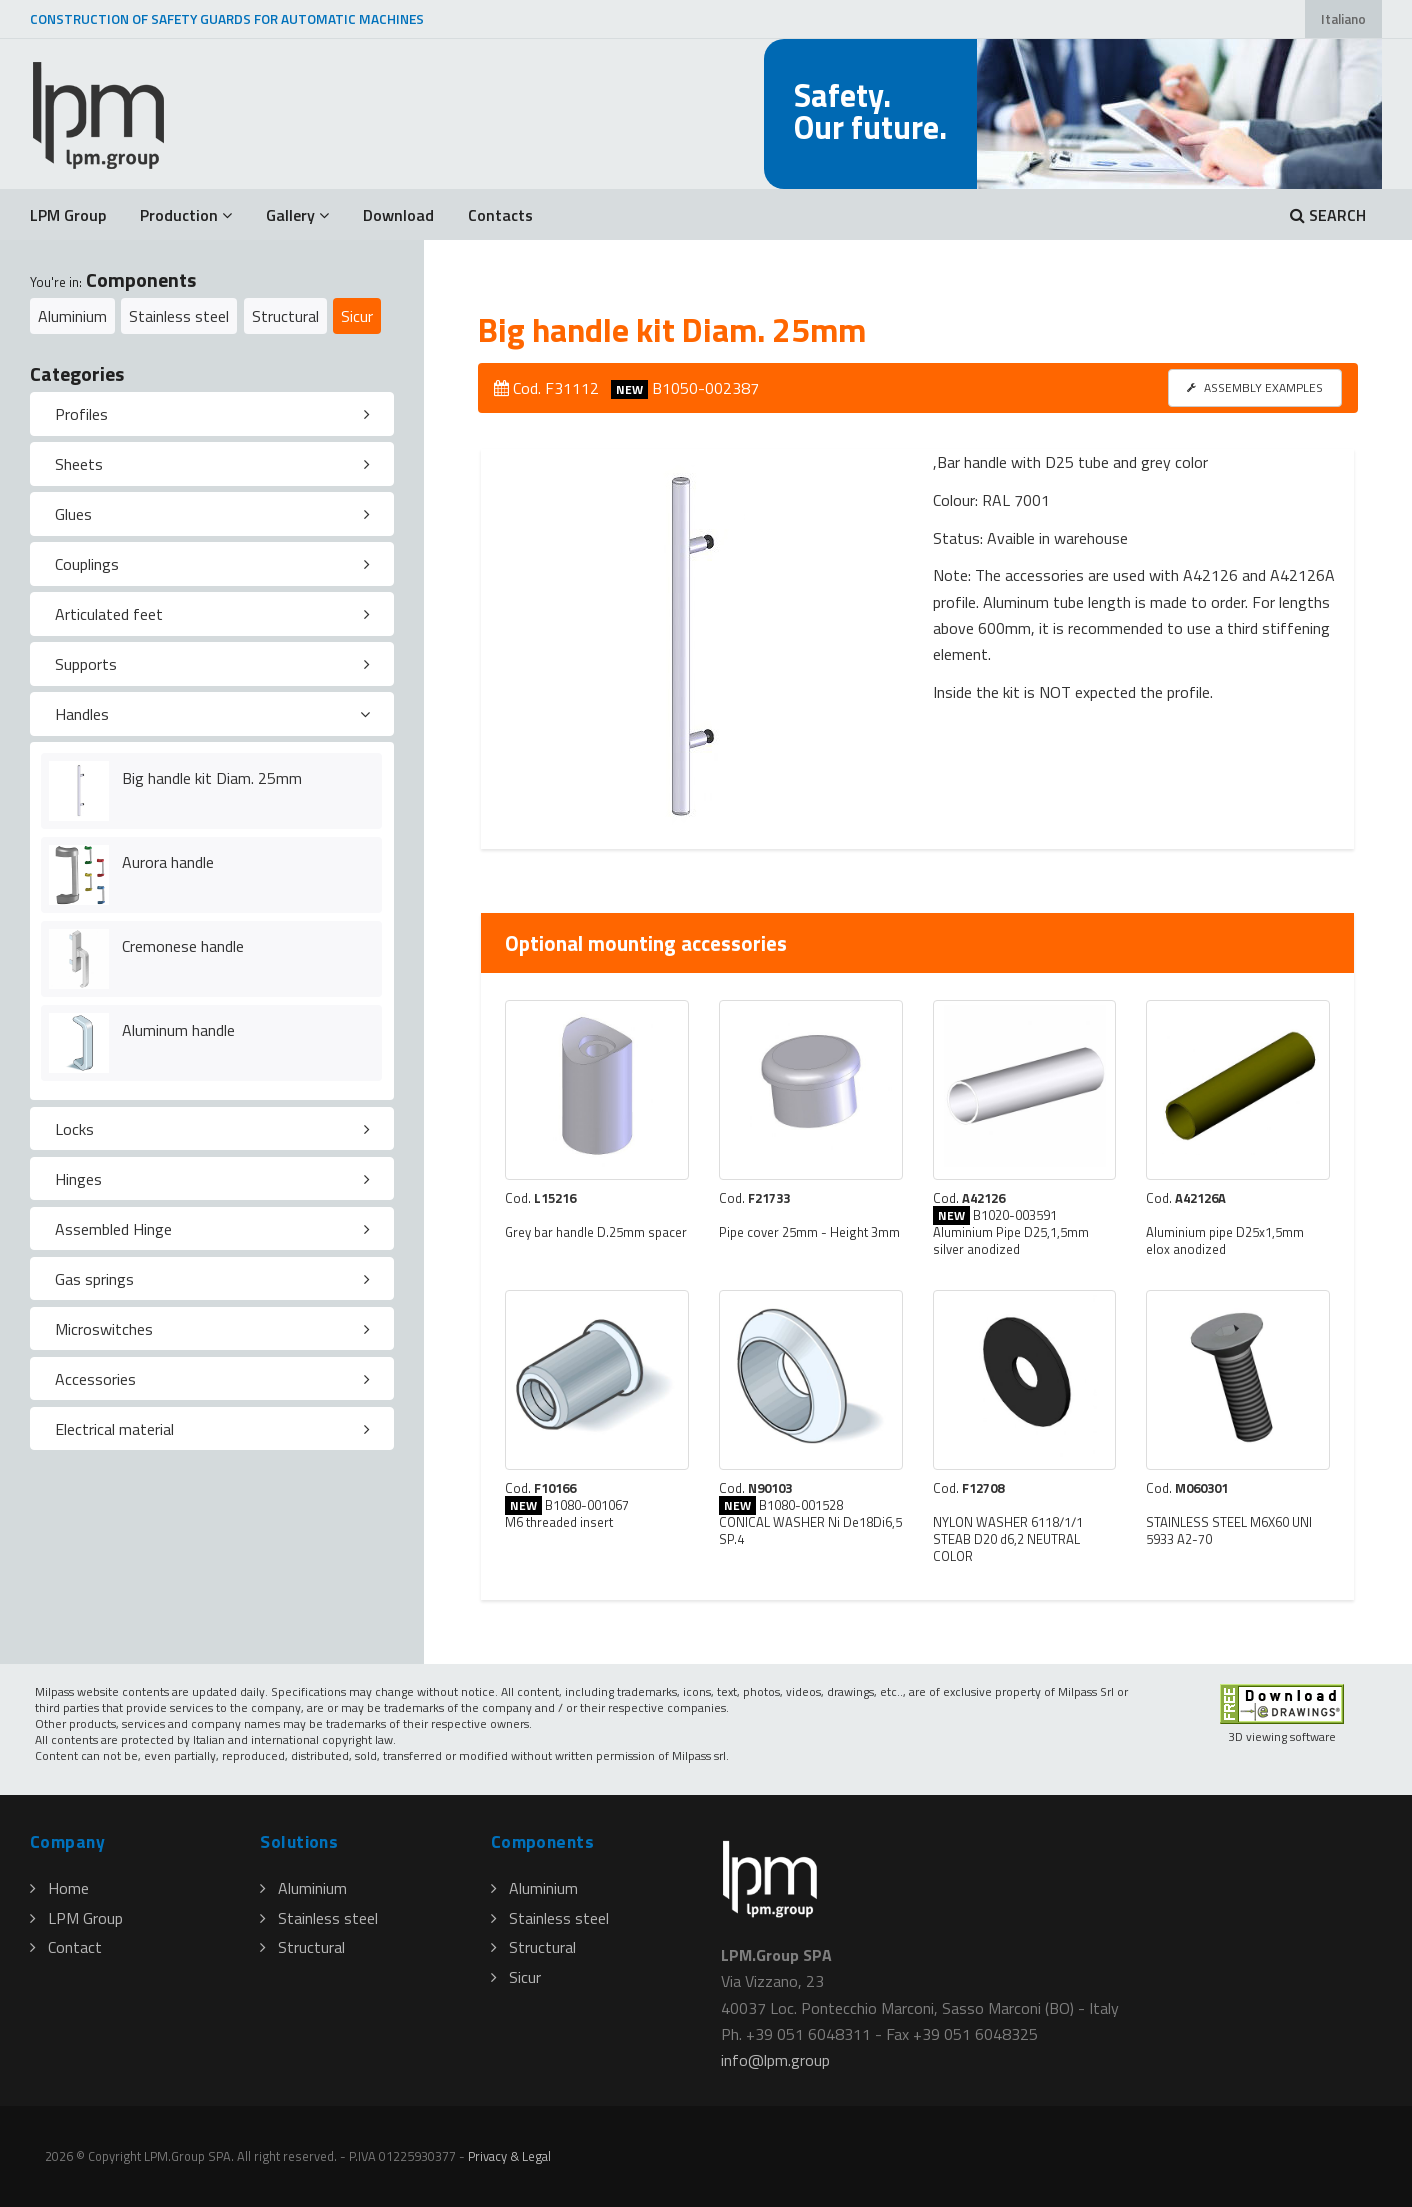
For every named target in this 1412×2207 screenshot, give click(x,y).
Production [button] (186, 215)
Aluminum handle (178, 1030)
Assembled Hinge (113, 1229)
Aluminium (72, 316)
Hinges (78, 1179)
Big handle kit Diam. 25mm (212, 778)
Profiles (81, 414)
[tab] (212, 414)
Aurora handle (168, 862)
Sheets (79, 464)
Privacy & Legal (509, 2156)
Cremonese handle (183, 946)
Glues (73, 514)
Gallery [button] (297, 215)
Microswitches (104, 1329)
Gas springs (94, 1279)
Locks (74, 1129)
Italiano (1343, 19)
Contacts (500, 215)
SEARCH (1328, 215)
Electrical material (114, 1429)
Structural (285, 316)
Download (398, 215)
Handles (82, 714)
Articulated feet (109, 614)
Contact (66, 1947)
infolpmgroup (775, 2060)
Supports (86, 664)
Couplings (87, 564)
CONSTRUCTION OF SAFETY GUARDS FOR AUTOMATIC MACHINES (227, 19)
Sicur (357, 316)
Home (59, 1888)
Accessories (95, 1379)
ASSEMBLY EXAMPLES (1255, 387)
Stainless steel (179, 316)
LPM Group (68, 215)
